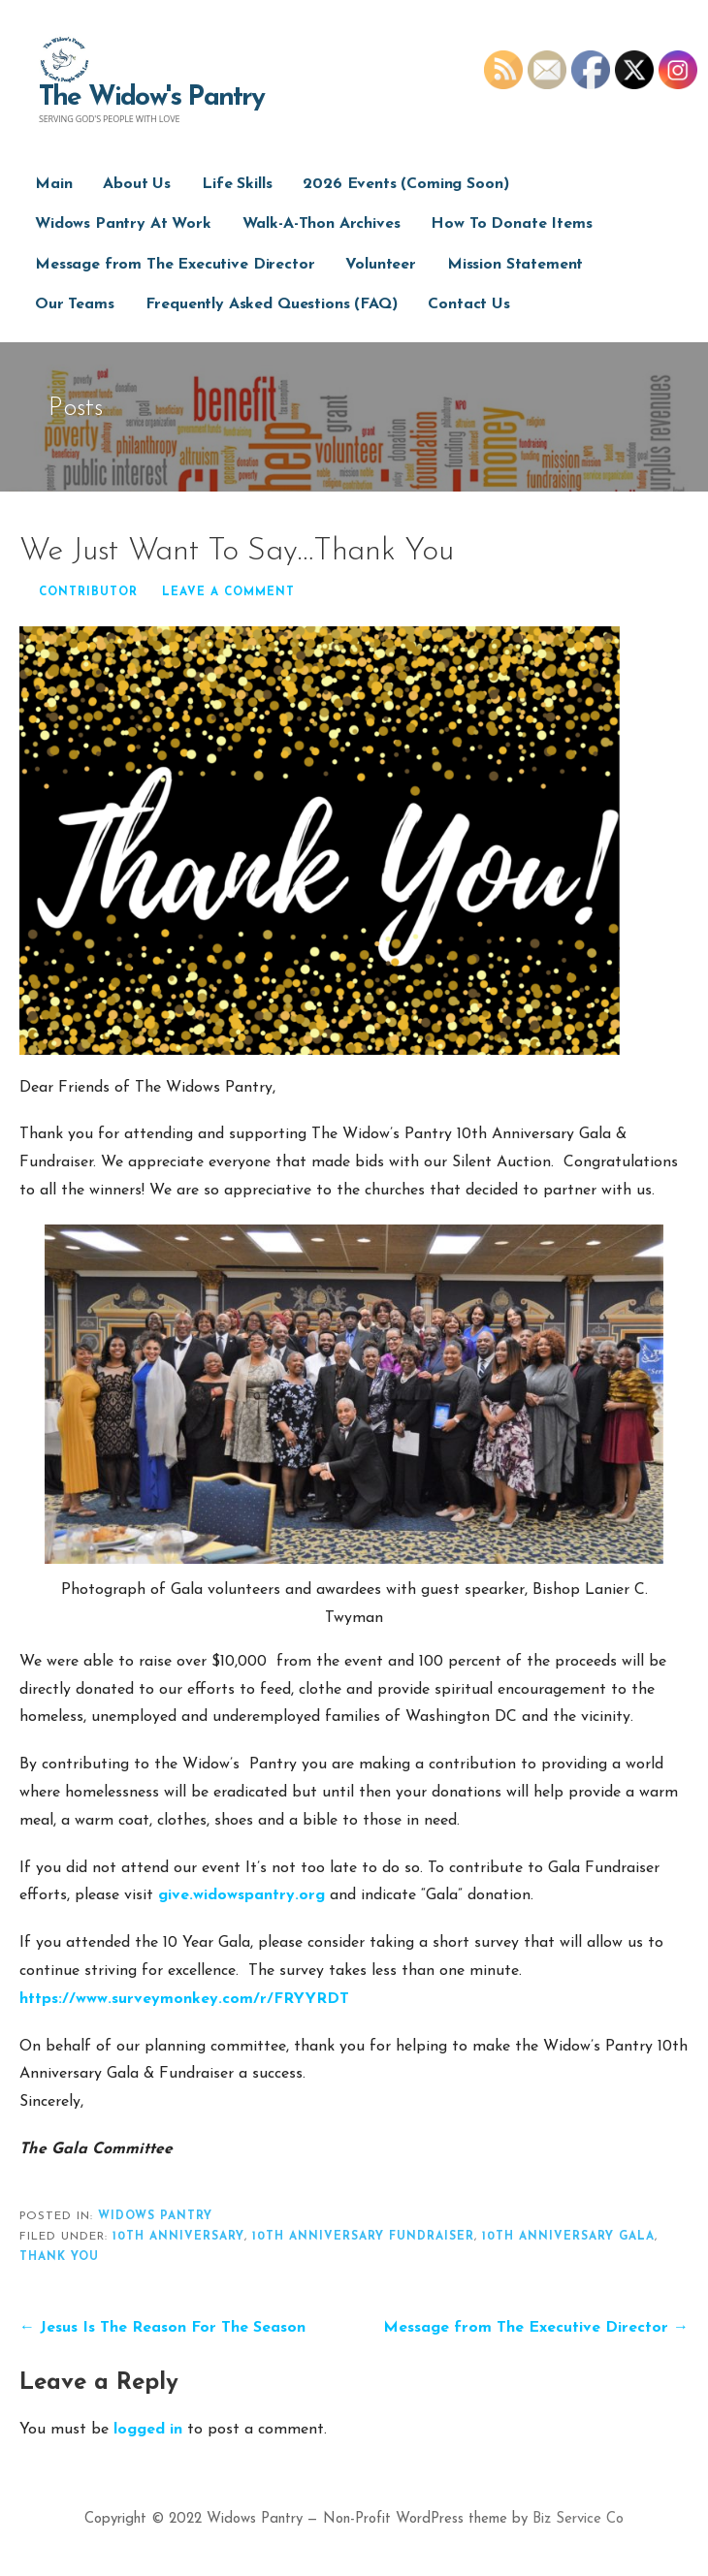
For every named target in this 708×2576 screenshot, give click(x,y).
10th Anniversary (178, 2236)
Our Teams (74, 304)
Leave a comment (228, 592)
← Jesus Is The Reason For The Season (162, 2328)
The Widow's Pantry (152, 97)
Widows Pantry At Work (123, 224)
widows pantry (155, 2216)
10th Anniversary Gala (568, 2236)
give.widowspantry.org (241, 1895)
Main (53, 184)
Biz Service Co (578, 2519)
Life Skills (237, 184)
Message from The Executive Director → (536, 2328)
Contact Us (468, 304)
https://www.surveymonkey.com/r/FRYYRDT (184, 1999)
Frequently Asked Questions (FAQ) (271, 304)
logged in (147, 2429)
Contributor (88, 592)
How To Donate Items (511, 224)
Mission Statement (515, 264)
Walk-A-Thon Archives (321, 224)
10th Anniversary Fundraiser (363, 2236)
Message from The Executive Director (174, 264)
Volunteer (380, 264)
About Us (137, 184)
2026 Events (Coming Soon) (405, 184)
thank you (59, 2257)
